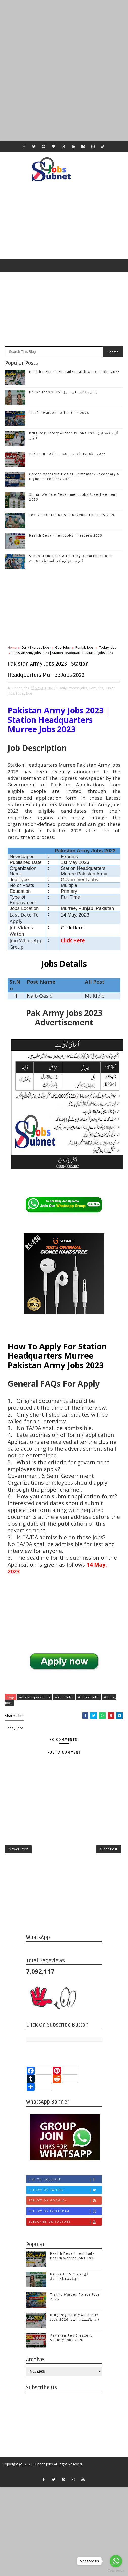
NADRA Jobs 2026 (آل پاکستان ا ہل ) (63, 392)
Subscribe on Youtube (65, 2239)
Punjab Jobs (84, 647)
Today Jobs (107, 647)
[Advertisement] (64, 35)
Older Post (108, 1863)
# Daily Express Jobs (34, 1706)
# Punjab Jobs (88, 1706)
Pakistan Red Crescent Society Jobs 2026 (67, 454)
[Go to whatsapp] (116, 2561)
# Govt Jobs (64, 1706)
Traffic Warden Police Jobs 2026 (59, 413)
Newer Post (18, 1863)
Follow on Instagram (65, 2228)
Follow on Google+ (65, 2217)
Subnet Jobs (43, 2481)
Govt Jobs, (96, 697)
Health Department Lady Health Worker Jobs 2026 (74, 372)
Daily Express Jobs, (73, 697)
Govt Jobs (62, 647)
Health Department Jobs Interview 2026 (65, 536)
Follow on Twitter (65, 2207)
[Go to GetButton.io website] (116, 2570)
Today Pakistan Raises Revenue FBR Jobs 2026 (72, 515)
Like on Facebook (65, 2196)
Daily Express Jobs (36, 647)
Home (12, 647)
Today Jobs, (24, 702)
